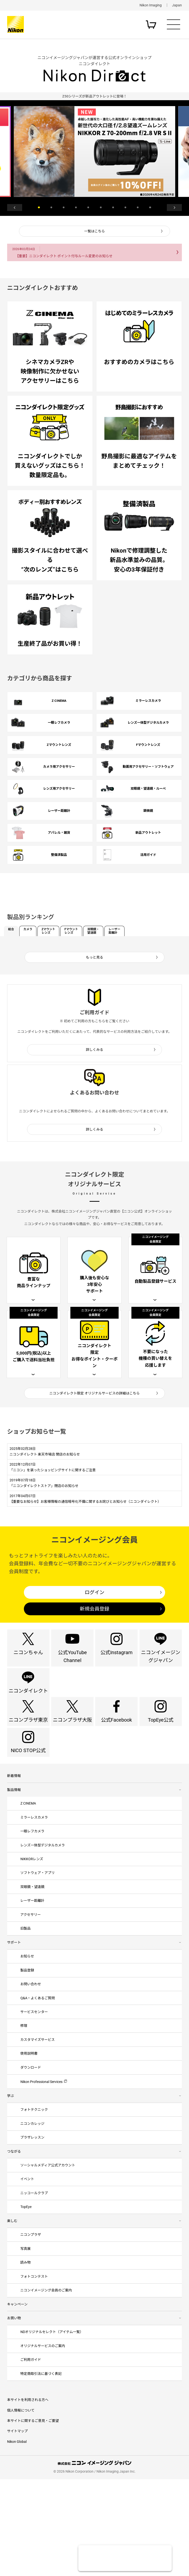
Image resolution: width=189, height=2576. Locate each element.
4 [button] (76, 208)
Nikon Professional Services (41, 2187)
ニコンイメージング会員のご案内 (46, 2421)
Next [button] (172, 208)
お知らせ (27, 2046)
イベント (27, 2296)
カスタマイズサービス (37, 2139)
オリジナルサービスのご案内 (42, 2483)
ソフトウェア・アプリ (37, 1952)
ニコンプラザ (30, 2358)
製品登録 (27, 2061)
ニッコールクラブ (34, 2311)
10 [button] (150, 208)
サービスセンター (34, 2108)
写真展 (25, 2374)
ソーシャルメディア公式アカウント (47, 2280)
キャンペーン (17, 2436)
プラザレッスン (32, 2249)
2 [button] (51, 208)
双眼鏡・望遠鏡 (93, 932)
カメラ (27, 931)
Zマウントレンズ (48, 932)
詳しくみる (94, 1052)
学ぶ (10, 2202)
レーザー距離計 (114, 932)
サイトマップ (17, 2573)
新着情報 (14, 1843)
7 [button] (113, 208)
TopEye (26, 2327)
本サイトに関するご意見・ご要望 (33, 2562)
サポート (14, 2030)
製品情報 (14, 1859)
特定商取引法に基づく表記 (41, 2514)
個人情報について (21, 2552)
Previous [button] (17, 208)
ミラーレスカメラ (34, 1890)
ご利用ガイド (30, 2499)
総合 (11, 931)
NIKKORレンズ (31, 1936)
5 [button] (88, 208)
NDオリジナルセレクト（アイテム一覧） (51, 2467)
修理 (23, 2124)
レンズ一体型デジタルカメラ (42, 1921)
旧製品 (25, 2014)
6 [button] (101, 208)
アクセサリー (30, 1999)
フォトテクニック (34, 2218)
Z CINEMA (28, 1874)
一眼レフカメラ (32, 1905)
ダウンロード (30, 2171)
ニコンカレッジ (32, 2233)
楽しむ (12, 2343)
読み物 (25, 2389)
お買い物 (14, 2452)
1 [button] (39, 208)
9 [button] (138, 208)
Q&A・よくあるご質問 (37, 2093)
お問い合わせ (30, 2077)
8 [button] (125, 208)
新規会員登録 (94, 1635)
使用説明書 (29, 2155)
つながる (14, 2265)
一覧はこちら (94, 233)
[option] (94, 96)
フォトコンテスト (34, 2405)
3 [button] (63, 208)
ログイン (94, 1619)
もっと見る (94, 959)
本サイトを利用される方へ (27, 2541)
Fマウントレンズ (71, 932)
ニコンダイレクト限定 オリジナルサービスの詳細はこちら (94, 1395)
